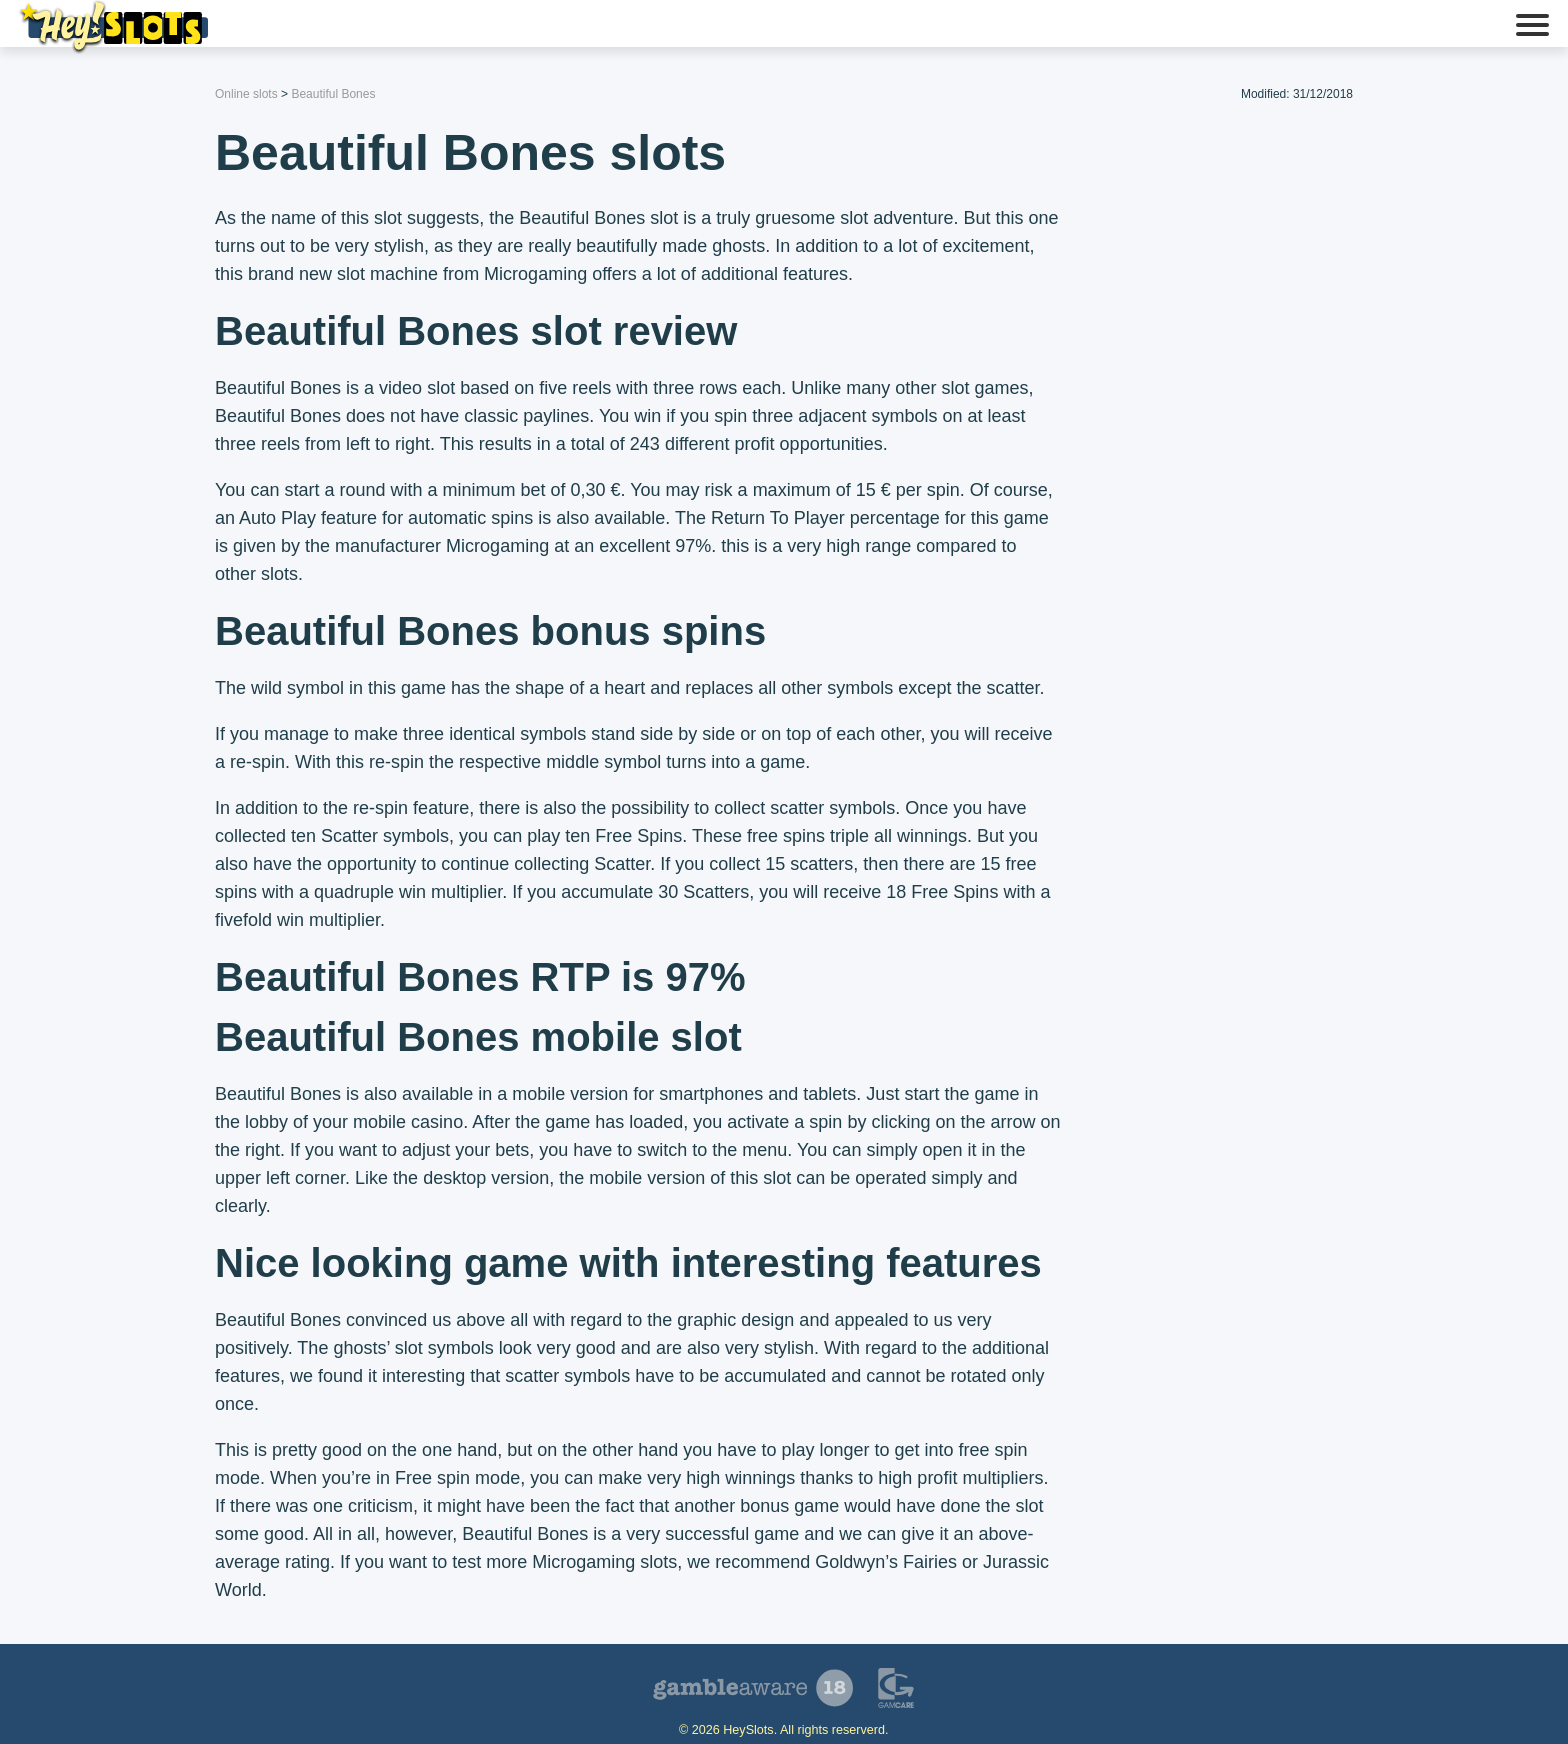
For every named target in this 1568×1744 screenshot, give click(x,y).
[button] (1533, 27)
